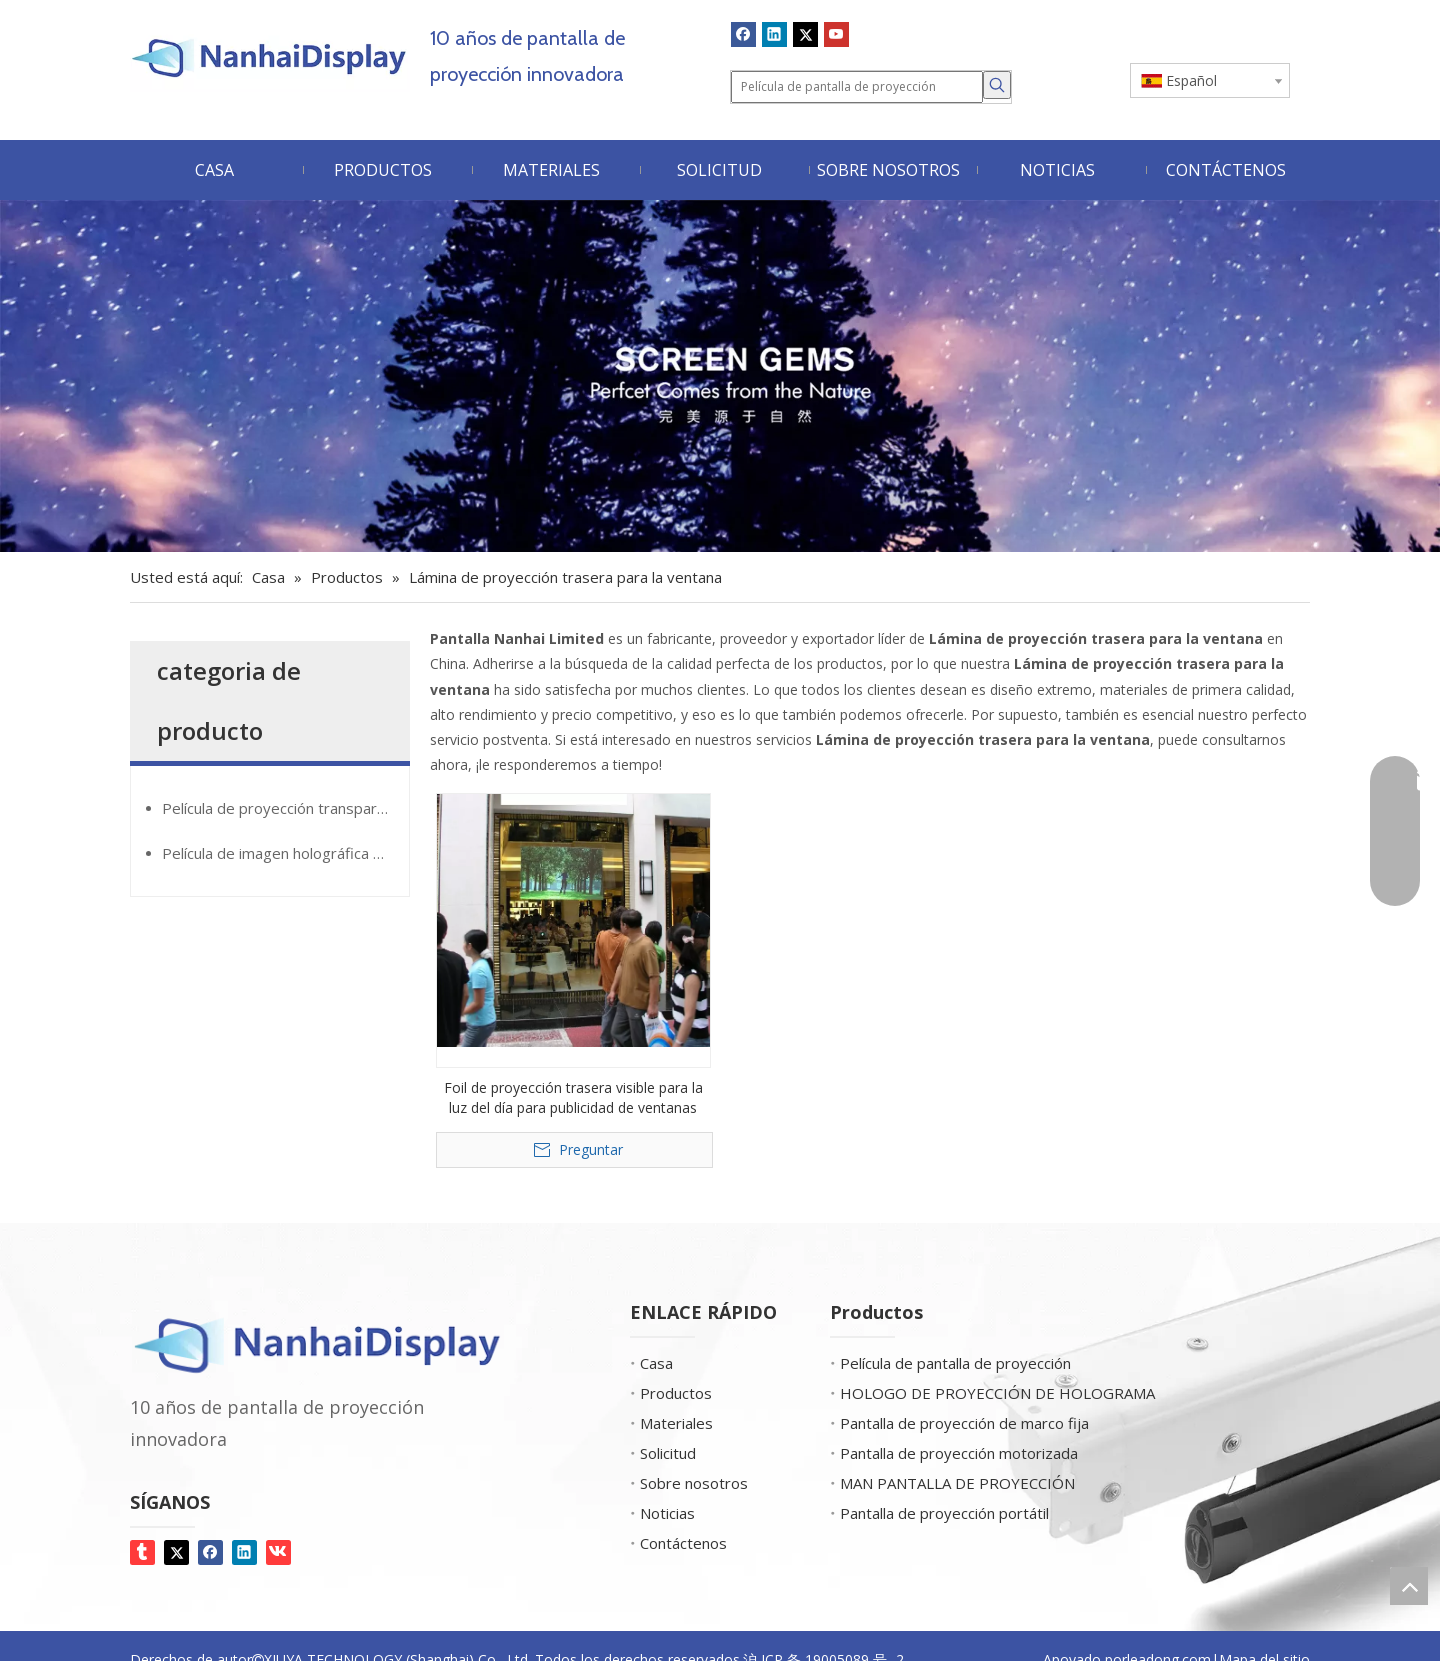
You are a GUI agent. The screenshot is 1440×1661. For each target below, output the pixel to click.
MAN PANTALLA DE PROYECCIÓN (957, 1483)
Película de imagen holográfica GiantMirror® (285, 853)
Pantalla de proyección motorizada (959, 1453)
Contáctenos (683, 1543)
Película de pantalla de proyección (955, 1363)
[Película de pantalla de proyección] (857, 87)
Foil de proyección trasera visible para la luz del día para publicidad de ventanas (573, 1097)
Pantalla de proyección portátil (944, 1513)
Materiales (676, 1423)
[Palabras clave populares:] (997, 85)
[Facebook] (743, 34)
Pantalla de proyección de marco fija (964, 1423)
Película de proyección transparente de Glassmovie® (285, 808)
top (1409, 1586)
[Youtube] (836, 34)
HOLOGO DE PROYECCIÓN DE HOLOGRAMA (997, 1393)
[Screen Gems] (720, 376)
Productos (676, 1393)
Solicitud (668, 1453)
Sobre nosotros (694, 1483)
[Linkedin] (774, 34)
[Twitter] (805, 34)
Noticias (667, 1513)
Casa (656, 1363)
